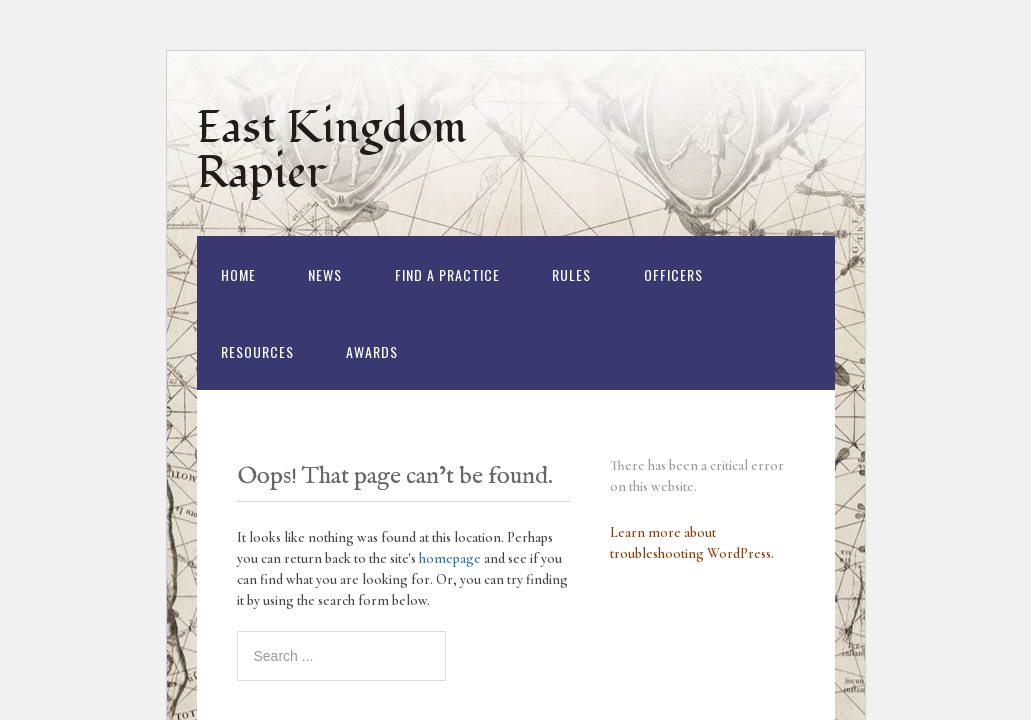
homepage (450, 558)
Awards (372, 351)
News (325, 274)
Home (238, 274)
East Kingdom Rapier (332, 150)
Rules (571, 274)
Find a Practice (447, 274)
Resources (257, 351)
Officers (673, 274)
